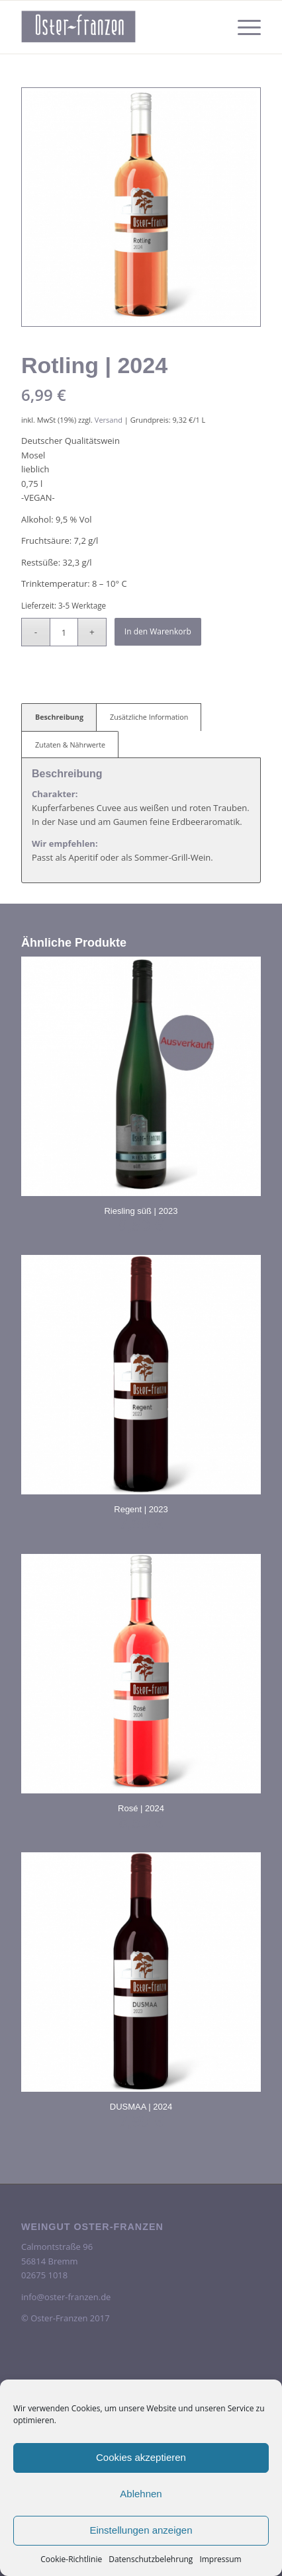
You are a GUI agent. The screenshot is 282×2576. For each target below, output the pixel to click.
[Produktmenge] (64, 632)
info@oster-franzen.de (66, 2297)
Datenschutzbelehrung (151, 2559)
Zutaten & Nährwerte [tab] (70, 745)
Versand (108, 420)
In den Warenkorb (157, 631)
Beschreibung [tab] (59, 717)
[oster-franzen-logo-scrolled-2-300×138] (117, 27)
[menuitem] (242, 27)
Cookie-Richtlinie (71, 2559)
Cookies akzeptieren (141, 2457)
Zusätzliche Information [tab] (149, 717)
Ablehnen (141, 2493)
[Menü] (242, 27)
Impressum (220, 2559)
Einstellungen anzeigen (140, 2530)
